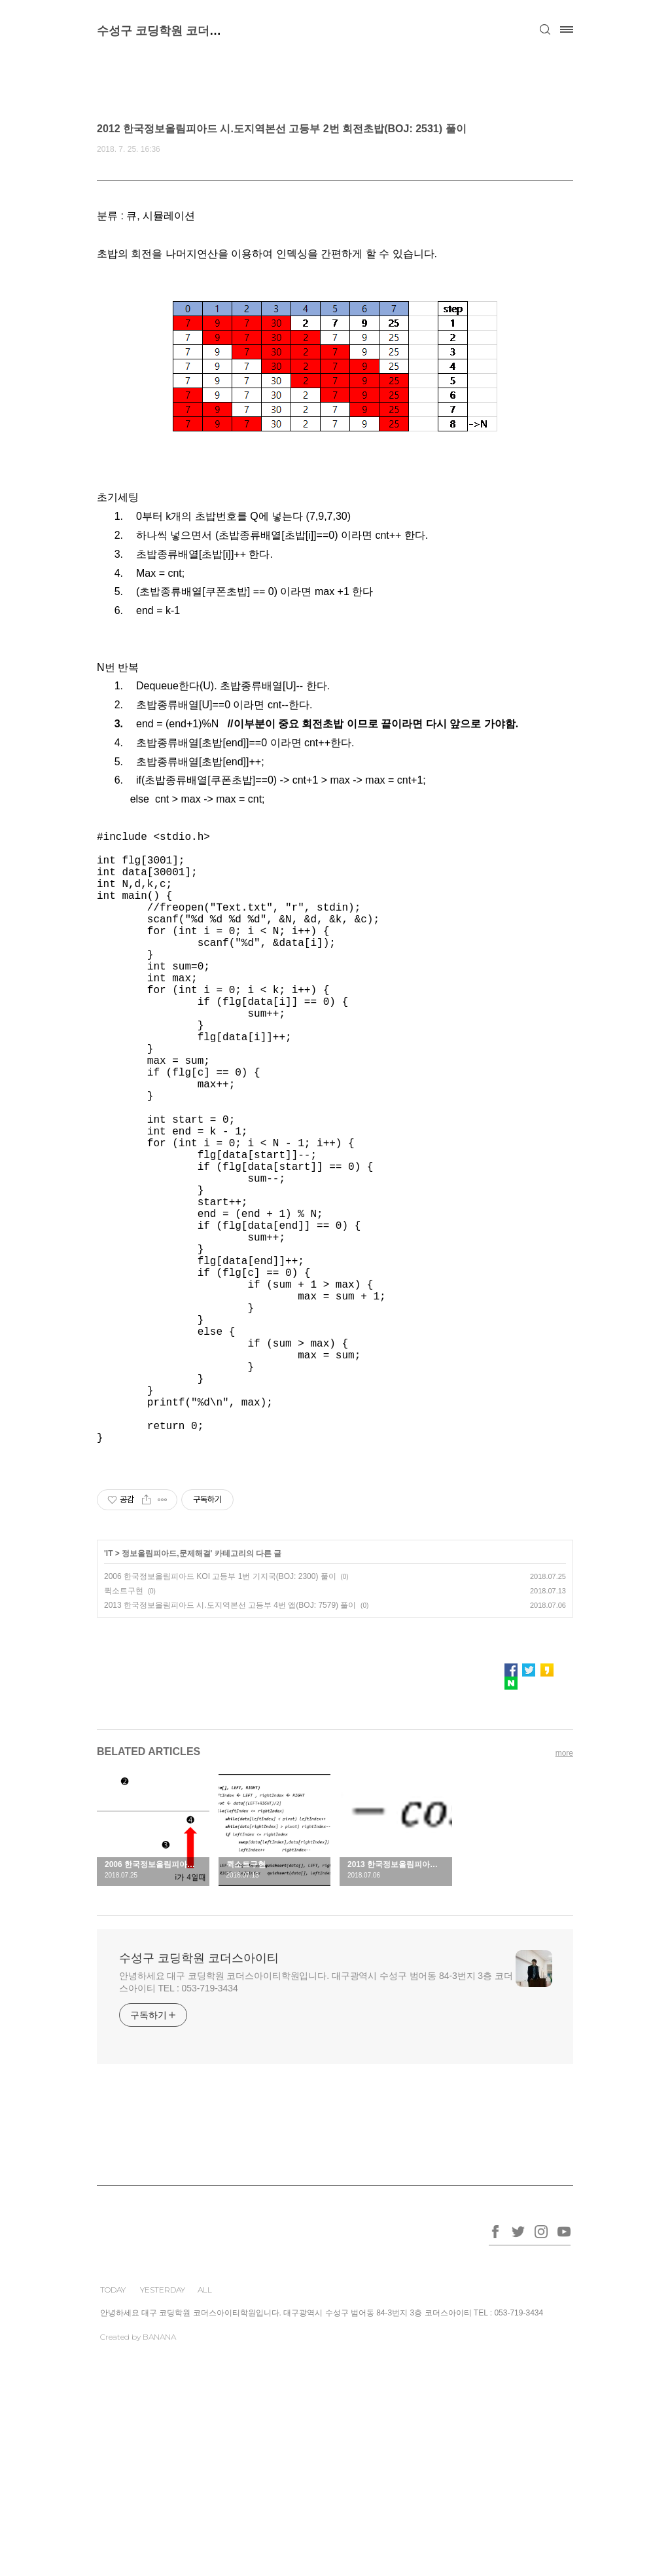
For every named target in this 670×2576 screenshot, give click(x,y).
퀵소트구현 (123, 1727)
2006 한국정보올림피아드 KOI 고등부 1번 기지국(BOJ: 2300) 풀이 (220, 1712)
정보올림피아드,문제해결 (166, 1689)
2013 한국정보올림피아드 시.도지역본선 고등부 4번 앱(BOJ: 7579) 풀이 (230, 1741)
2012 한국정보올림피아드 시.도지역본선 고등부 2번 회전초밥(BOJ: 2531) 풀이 (282, 128)
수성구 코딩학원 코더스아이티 (176, 30)
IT (109, 1689)
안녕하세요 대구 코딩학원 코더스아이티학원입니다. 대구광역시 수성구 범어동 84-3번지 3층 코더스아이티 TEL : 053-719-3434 (315, 2118)
